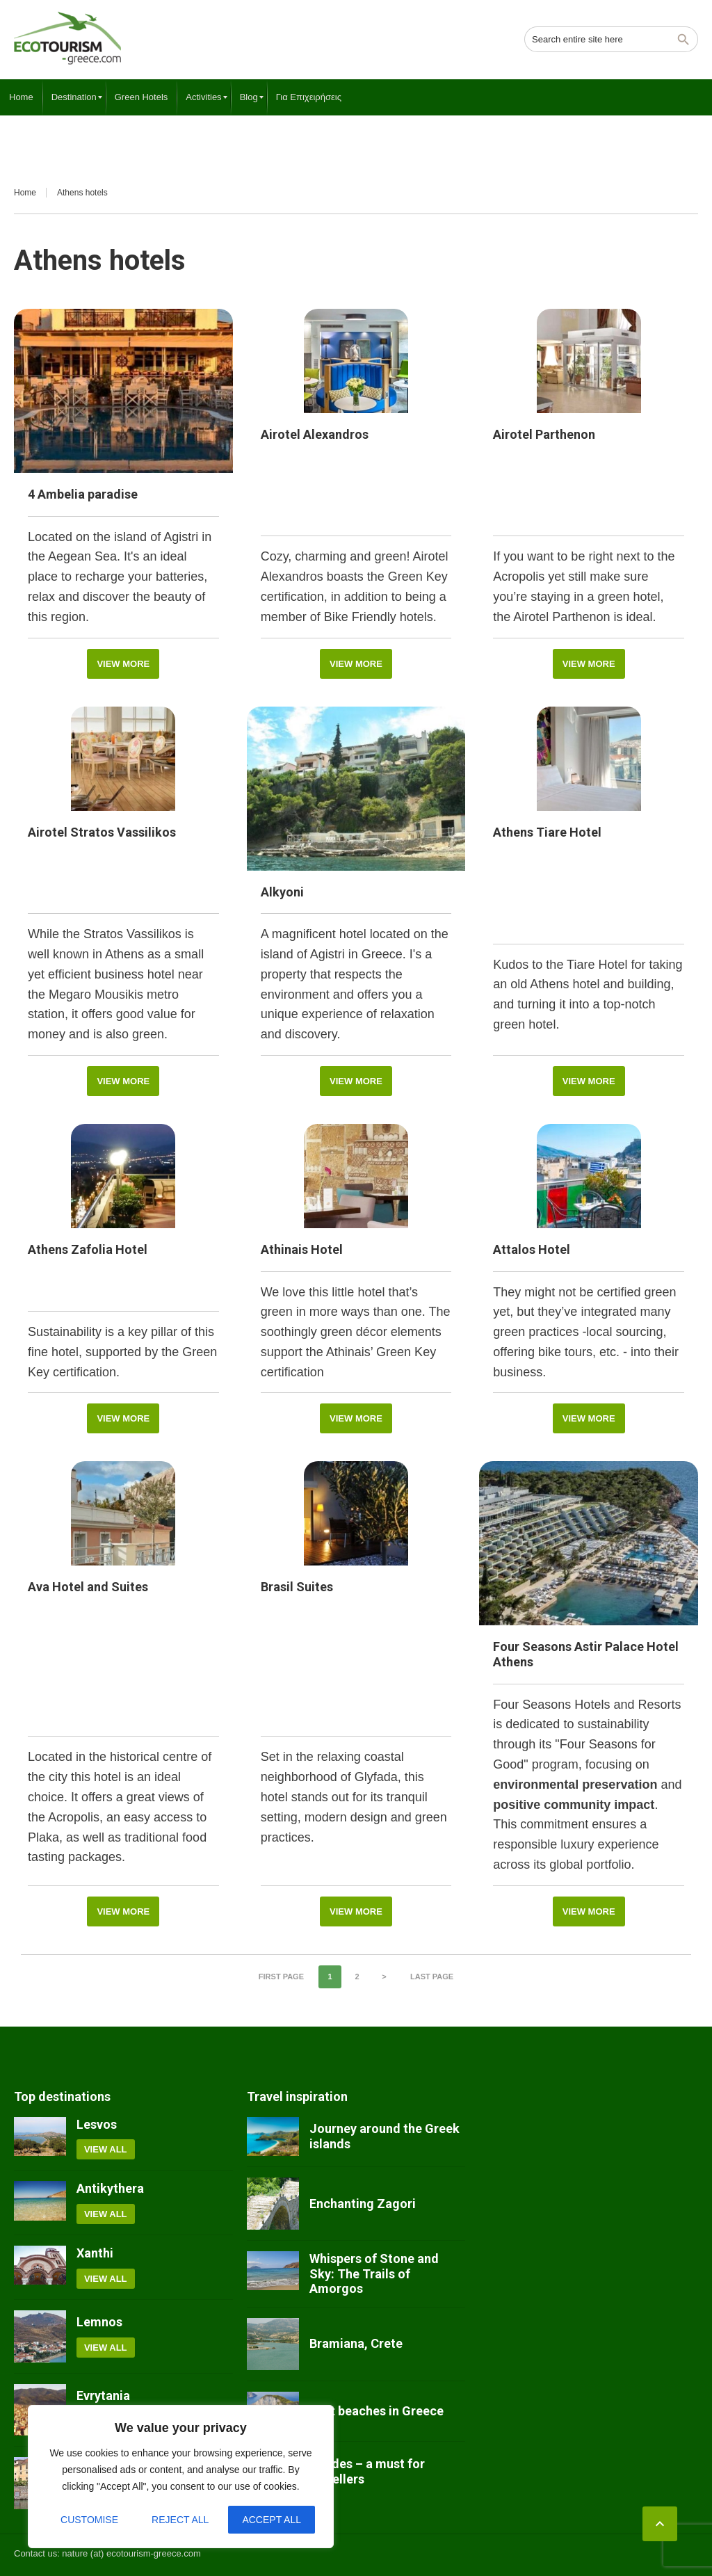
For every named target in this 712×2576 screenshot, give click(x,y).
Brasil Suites (297, 1586)
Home (25, 193)
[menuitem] (21, 97)
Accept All (271, 2519)
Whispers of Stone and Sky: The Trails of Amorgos (374, 2273)
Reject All (180, 2519)
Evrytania (103, 2395)
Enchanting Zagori (362, 2203)
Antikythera (110, 2188)
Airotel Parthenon (544, 434)
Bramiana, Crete (356, 2343)
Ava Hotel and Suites (88, 1586)
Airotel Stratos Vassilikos (102, 832)
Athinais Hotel (302, 1249)
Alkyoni (282, 892)
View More (123, 664)
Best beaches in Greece (376, 2411)
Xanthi (94, 2253)
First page (281, 1976)
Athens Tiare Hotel (547, 832)
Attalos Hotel (531, 1249)
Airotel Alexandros (315, 434)
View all (105, 2149)
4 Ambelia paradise (83, 494)
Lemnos (99, 2322)
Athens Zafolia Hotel (87, 1249)
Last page (431, 1976)
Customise (89, 2519)
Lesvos (96, 2124)
